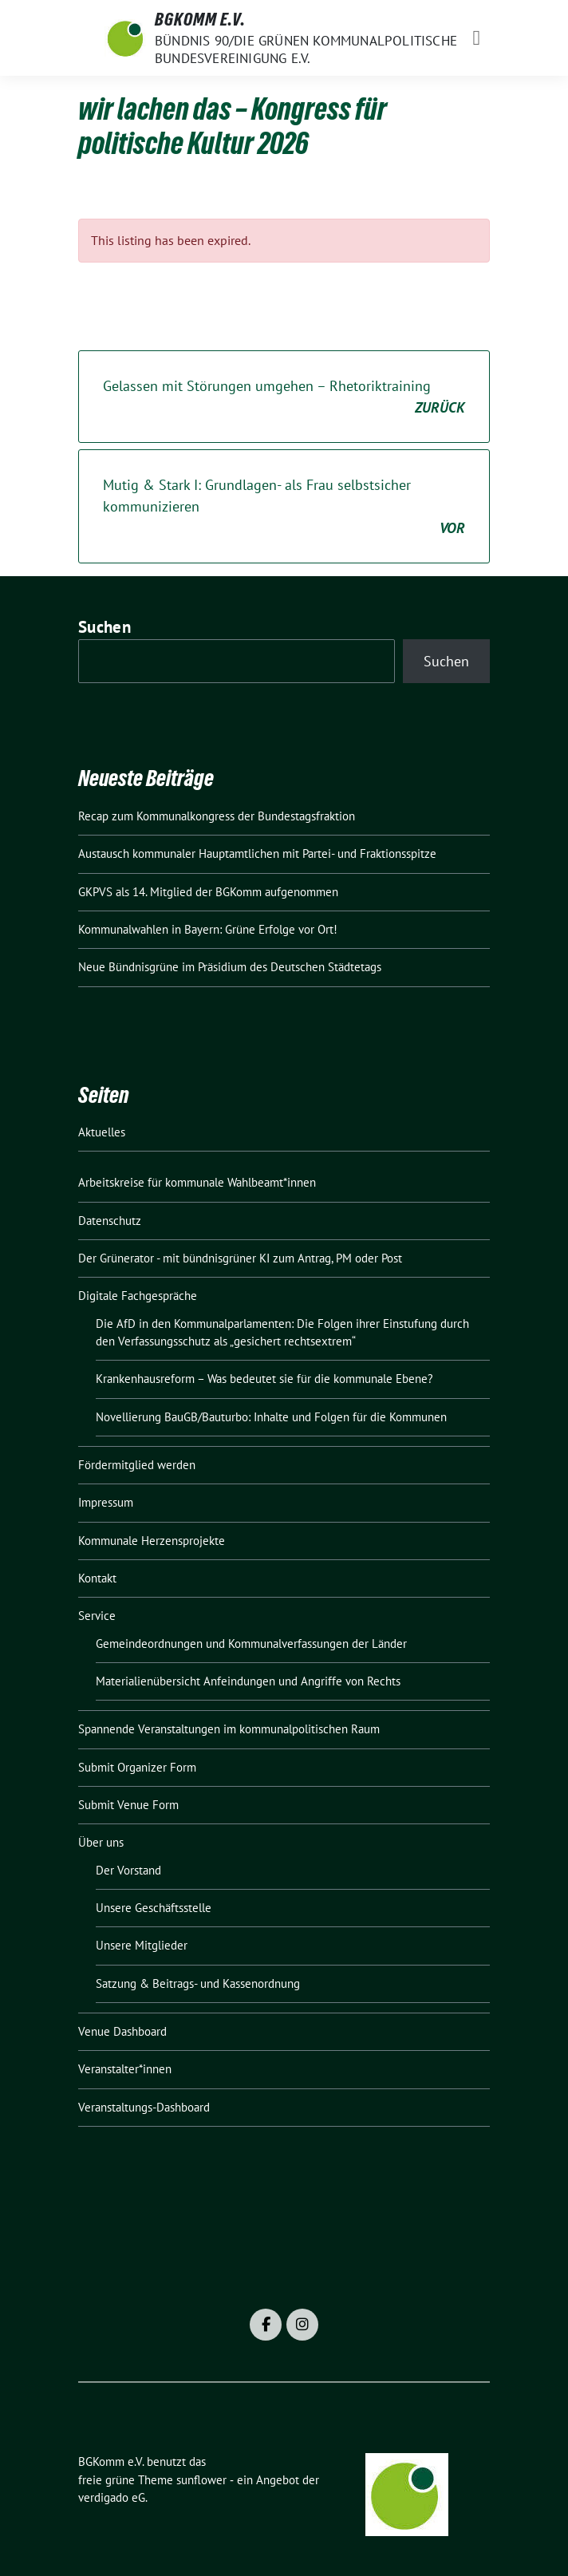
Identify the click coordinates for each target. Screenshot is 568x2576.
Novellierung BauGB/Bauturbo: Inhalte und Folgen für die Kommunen (271, 1416)
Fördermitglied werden (136, 1464)
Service (97, 1615)
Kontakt (97, 1578)
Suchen (104, 627)
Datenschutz (109, 1220)
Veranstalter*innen (125, 2068)
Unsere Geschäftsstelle (153, 1907)
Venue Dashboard (122, 2031)
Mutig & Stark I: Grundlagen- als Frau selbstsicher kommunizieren (284, 507)
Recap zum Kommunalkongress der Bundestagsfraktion (216, 816)
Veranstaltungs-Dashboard (144, 2107)
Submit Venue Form (128, 1804)
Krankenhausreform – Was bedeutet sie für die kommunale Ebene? (264, 1378)
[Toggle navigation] (477, 38)
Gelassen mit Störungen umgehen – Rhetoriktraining (284, 397)
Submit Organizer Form (137, 1767)
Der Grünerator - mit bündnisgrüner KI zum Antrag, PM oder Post (240, 1258)
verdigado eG (111, 2497)
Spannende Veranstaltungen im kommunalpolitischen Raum (229, 1728)
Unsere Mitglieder (141, 1945)
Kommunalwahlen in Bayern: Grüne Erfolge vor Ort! (207, 929)
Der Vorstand (128, 1870)
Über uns (101, 1842)
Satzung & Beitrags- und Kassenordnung (198, 1983)
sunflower (201, 2479)
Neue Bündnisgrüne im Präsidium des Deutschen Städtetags (229, 966)
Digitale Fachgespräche (137, 1295)
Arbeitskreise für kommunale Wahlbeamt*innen (197, 1182)
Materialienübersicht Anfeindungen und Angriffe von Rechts (248, 1681)
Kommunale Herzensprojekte (151, 1540)
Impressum (105, 1502)
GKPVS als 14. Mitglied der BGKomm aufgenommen (208, 891)
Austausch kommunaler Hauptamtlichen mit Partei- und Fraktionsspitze (257, 853)
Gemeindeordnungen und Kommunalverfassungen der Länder (251, 1643)
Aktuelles (101, 1132)
